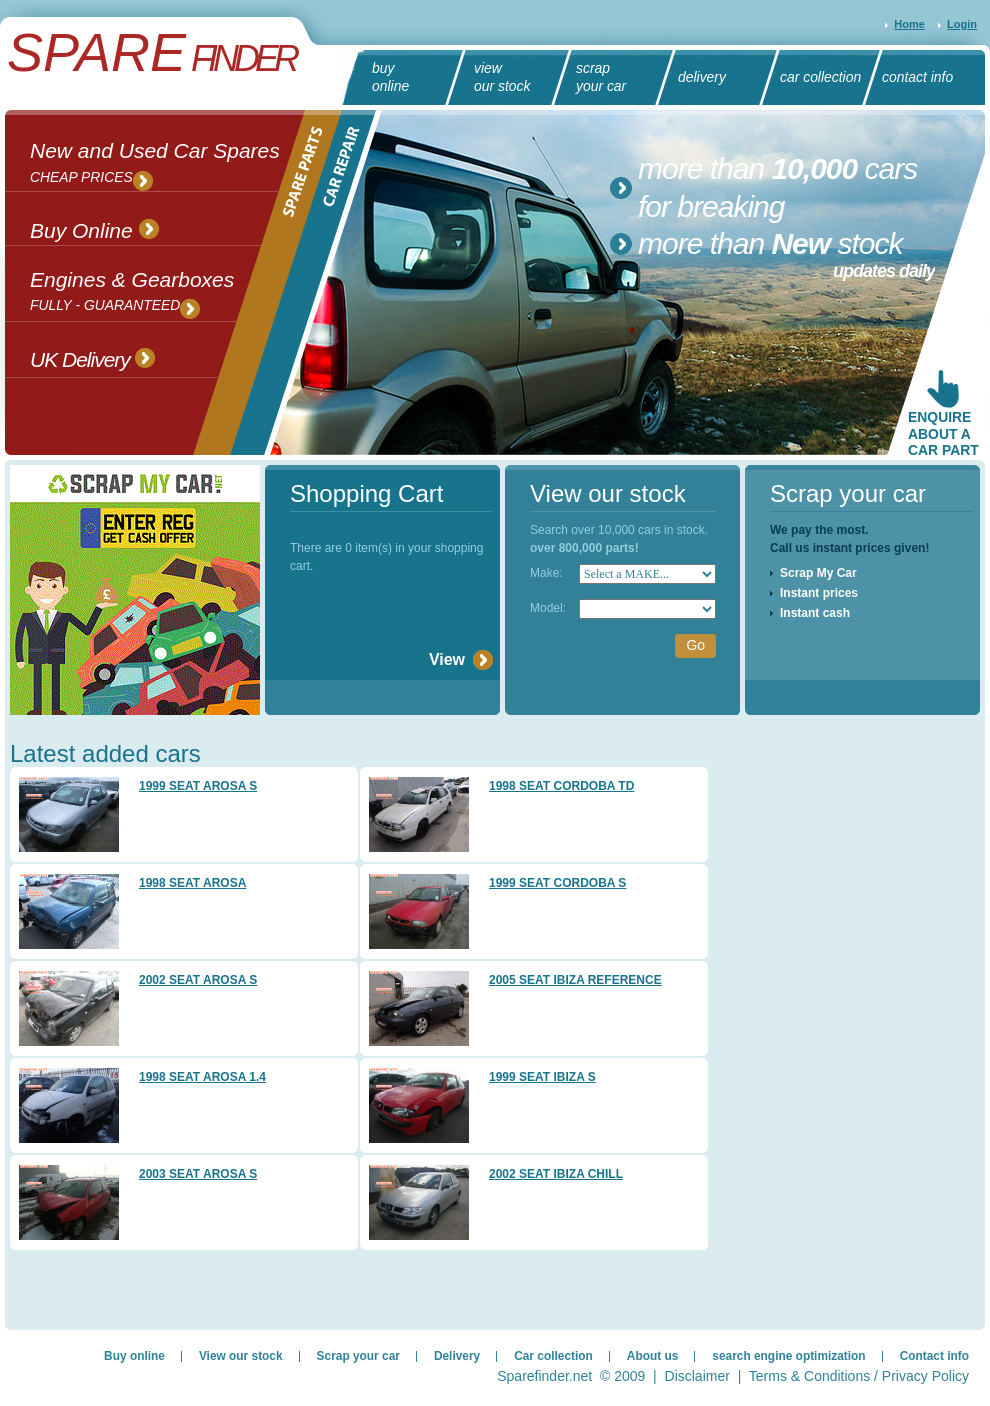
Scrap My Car (818, 573)
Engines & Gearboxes (132, 295)
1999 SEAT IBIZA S (542, 1077)
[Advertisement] (773, 1020)
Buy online (134, 1356)
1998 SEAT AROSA (192, 883)
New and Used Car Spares (155, 166)
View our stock (241, 1356)
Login (962, 24)
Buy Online (94, 228)
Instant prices (819, 593)
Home (909, 24)
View (447, 659)
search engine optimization (788, 1356)
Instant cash (815, 613)
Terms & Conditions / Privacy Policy (859, 1376)
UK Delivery (92, 357)
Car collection (553, 1356)
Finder (151, 58)
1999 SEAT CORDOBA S (557, 883)
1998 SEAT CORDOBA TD (561, 786)
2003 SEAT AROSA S (198, 1174)
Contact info (934, 1356)
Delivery (457, 1356)
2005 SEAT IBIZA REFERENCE (575, 980)
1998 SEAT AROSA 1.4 (202, 1077)
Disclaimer (697, 1376)
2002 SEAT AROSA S (198, 980)
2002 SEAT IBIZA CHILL (556, 1174)
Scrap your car (358, 1356)
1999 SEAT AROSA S (198, 786)
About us (653, 1356)
